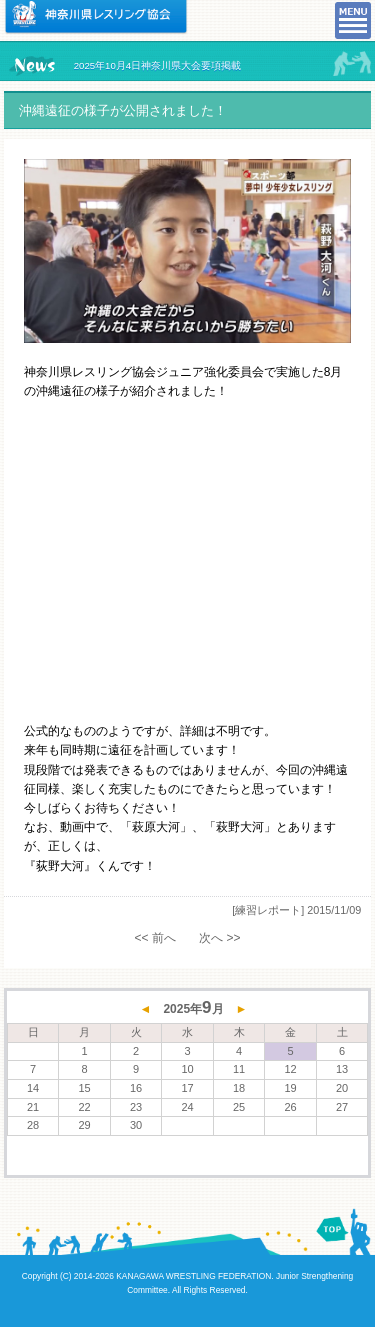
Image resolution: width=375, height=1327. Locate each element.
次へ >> (219, 938)
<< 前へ (154, 938)
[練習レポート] (268, 910)
